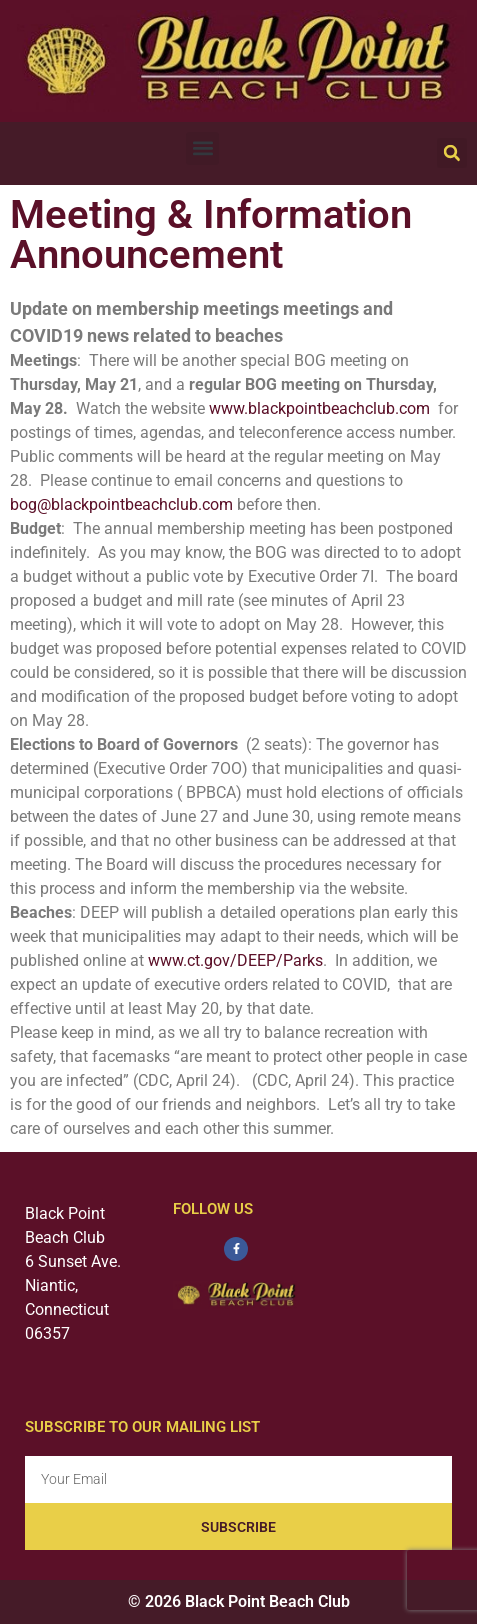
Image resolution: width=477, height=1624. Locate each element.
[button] (202, 148)
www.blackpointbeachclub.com (319, 408)
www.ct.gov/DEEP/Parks (235, 960)
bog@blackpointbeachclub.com (121, 504)
